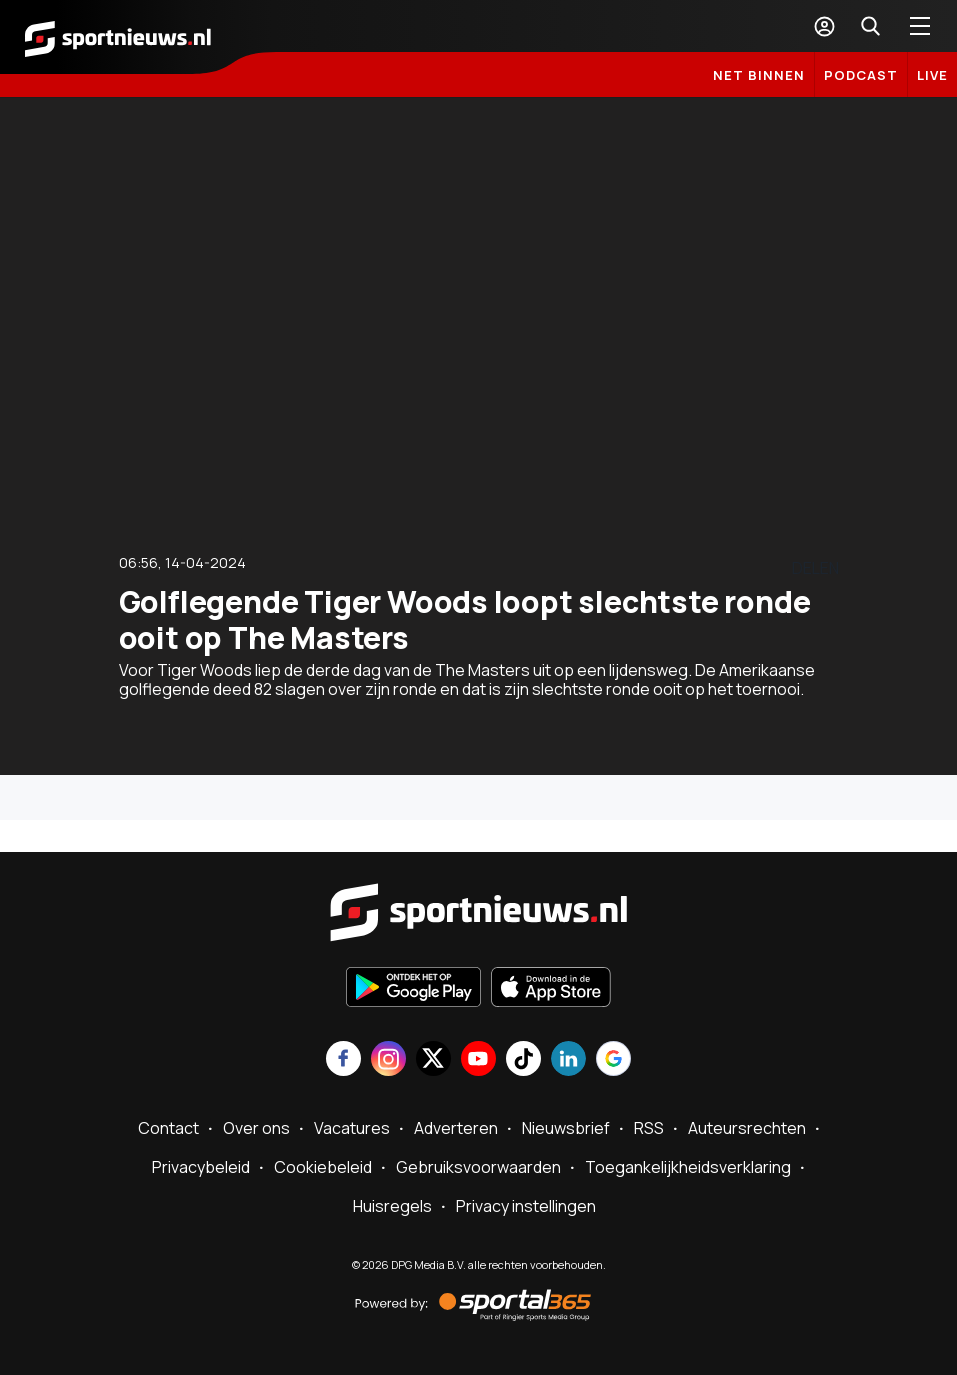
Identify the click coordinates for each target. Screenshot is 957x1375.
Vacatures (352, 1128)
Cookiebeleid (323, 1167)
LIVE (932, 75)
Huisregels (392, 1206)
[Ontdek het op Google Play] (413, 989)
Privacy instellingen (526, 1206)
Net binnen (759, 75)
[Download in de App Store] (551, 989)
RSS (649, 1128)
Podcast (861, 75)
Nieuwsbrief (566, 1128)
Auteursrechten (747, 1128)
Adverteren (456, 1128)
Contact (168, 1128)
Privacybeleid (201, 1167)
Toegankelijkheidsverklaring (688, 1167)
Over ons (256, 1128)
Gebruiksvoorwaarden (478, 1167)
